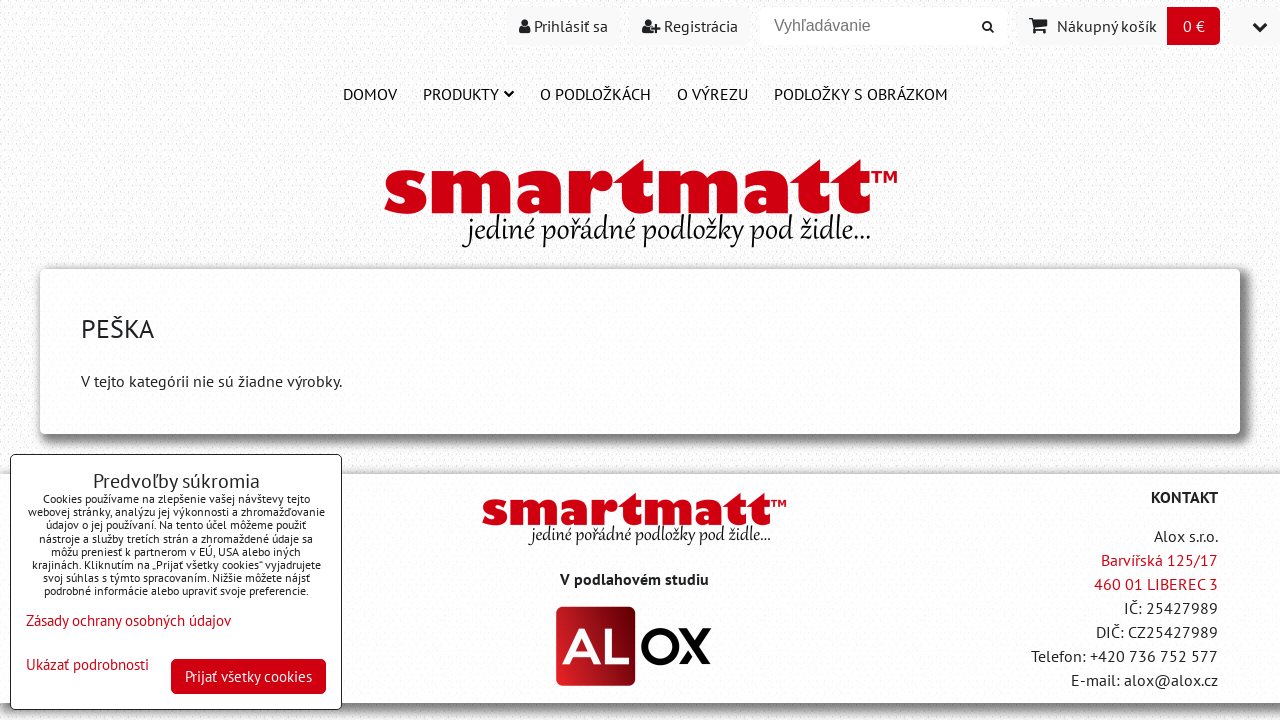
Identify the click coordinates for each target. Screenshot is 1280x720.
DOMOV (370, 94)
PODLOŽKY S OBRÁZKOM (861, 94)
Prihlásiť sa (563, 26)
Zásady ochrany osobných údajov (128, 620)
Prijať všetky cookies (248, 676)
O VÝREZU (712, 94)
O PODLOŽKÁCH (595, 94)
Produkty (468, 94)
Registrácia (690, 26)
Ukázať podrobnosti (87, 665)
